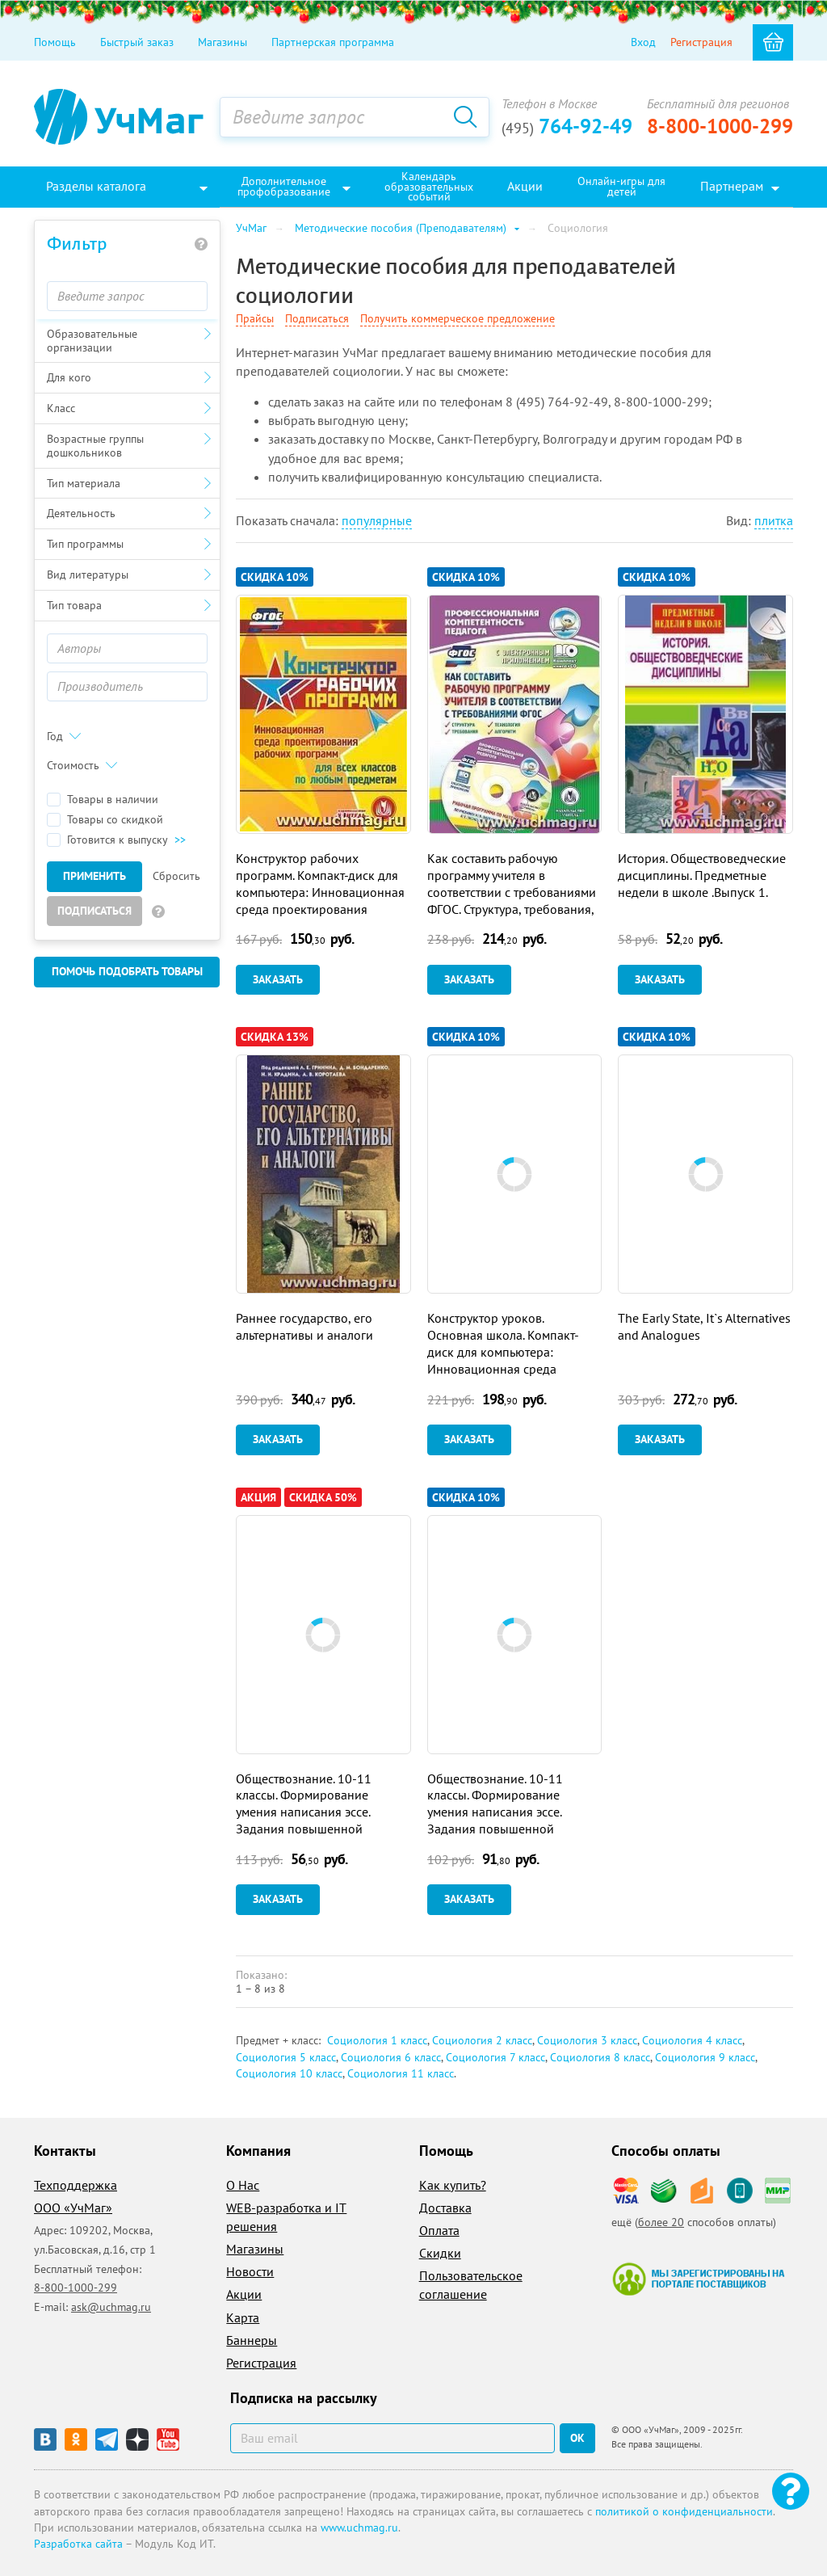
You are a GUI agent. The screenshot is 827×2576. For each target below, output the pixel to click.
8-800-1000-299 (720, 126)
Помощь (55, 42)
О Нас (242, 2185)
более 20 (661, 2222)
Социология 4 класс (692, 2040)
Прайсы (255, 318)
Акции (244, 2294)
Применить (94, 876)
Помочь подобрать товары (127, 971)
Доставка (445, 2207)
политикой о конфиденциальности (684, 2511)
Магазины (222, 42)
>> (180, 839)
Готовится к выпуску (116, 840)
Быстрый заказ (137, 42)
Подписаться (94, 910)
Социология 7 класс (495, 2057)
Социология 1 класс (377, 2040)
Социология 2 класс (482, 2040)
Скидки (440, 2253)
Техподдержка (75, 2185)
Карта (242, 2317)
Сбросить (176, 876)
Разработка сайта (78, 2543)
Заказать (278, 979)
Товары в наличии (102, 799)
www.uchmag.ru (359, 2527)
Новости (250, 2271)
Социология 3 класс (587, 2040)
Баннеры (251, 2340)
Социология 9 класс (705, 2057)
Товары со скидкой (105, 820)
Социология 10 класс (289, 2073)
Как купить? (452, 2185)
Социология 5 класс (286, 2057)
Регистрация (701, 42)
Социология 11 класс (400, 2073)
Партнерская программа (332, 42)
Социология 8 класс (600, 2057)
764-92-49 (567, 126)
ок (577, 2438)
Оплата (439, 2230)
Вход (643, 42)
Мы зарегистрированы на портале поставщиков (698, 2278)
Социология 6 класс (391, 2057)
